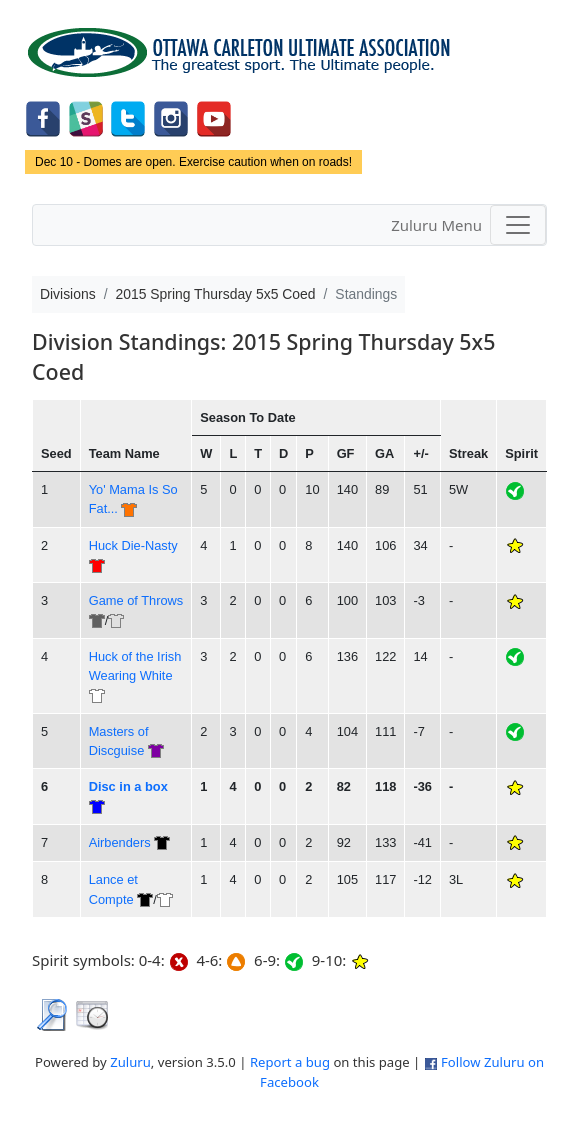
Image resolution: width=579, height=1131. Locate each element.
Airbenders (120, 842)
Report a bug (290, 1062)
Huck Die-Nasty (133, 545)
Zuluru (130, 1062)
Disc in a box (128, 786)
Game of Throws (136, 600)
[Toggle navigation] (518, 225)
